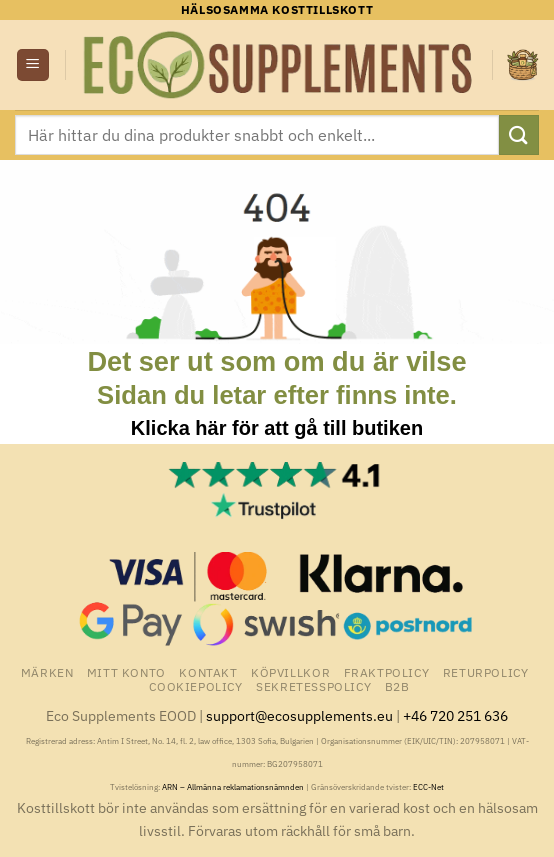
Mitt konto (126, 672)
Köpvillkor (290, 672)
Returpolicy (486, 672)
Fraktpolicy (387, 672)
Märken (47, 672)
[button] (33, 65)
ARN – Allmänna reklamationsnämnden (233, 787)
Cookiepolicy (195, 686)
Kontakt (208, 672)
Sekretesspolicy (313, 686)
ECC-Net (428, 787)
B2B (397, 686)
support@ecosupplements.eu (299, 715)
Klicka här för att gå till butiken (277, 428)
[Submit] (519, 134)
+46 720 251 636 (455, 715)
